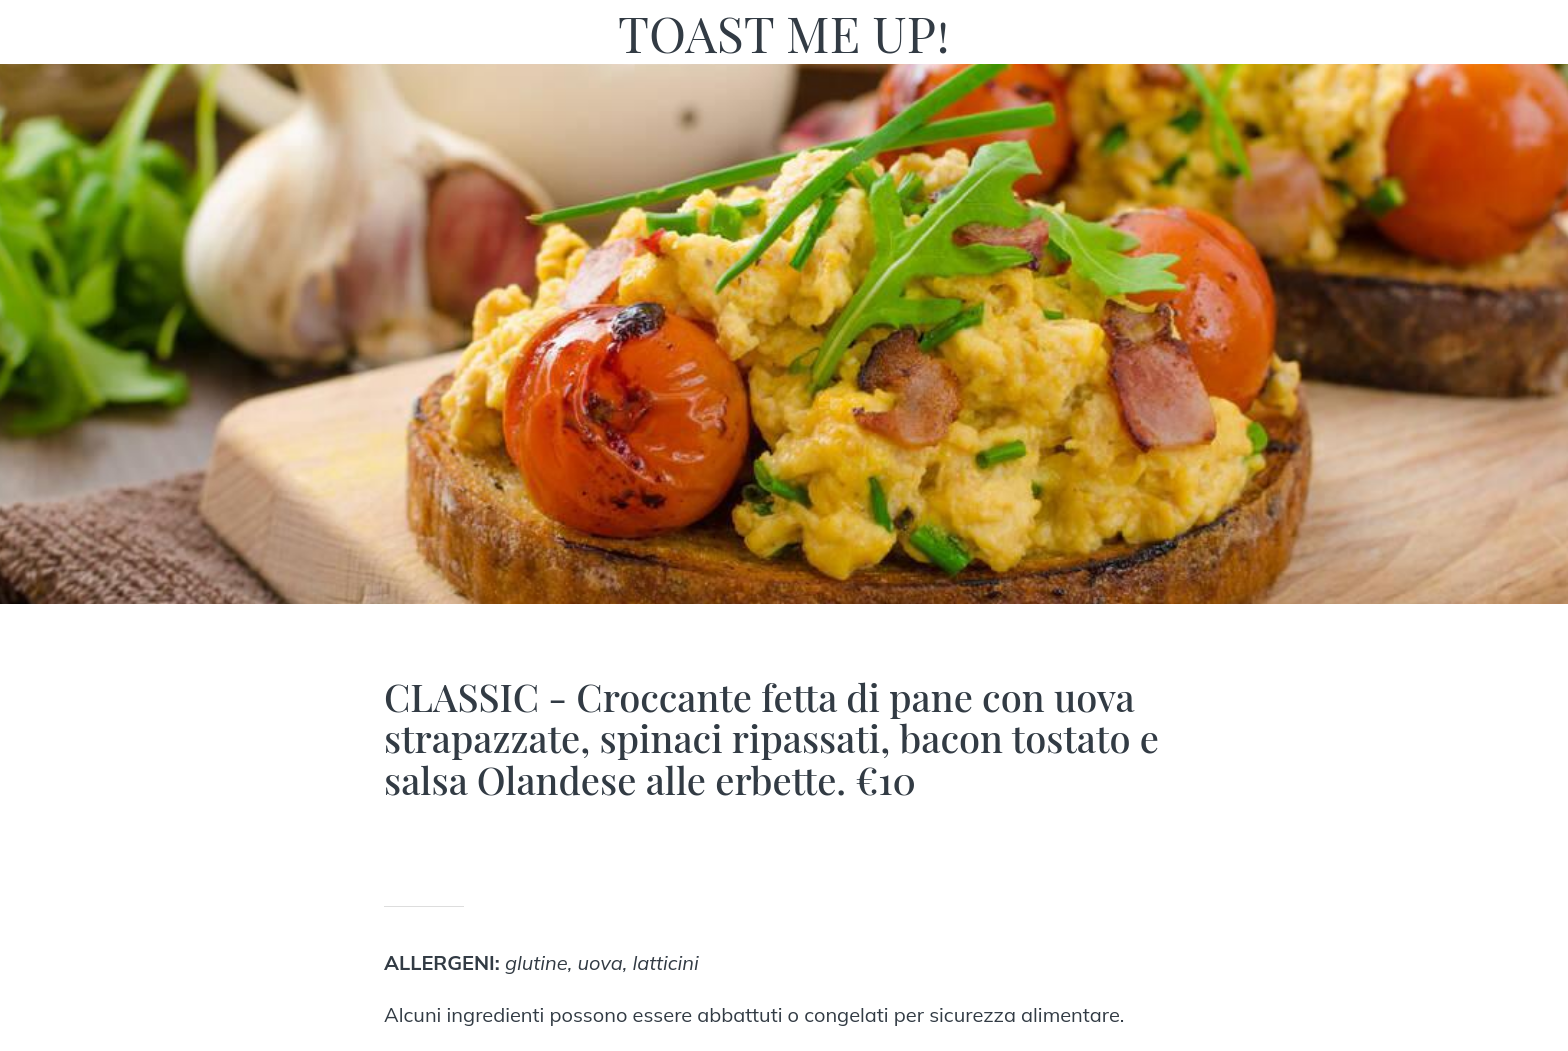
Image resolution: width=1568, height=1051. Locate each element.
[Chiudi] (40, 32)
